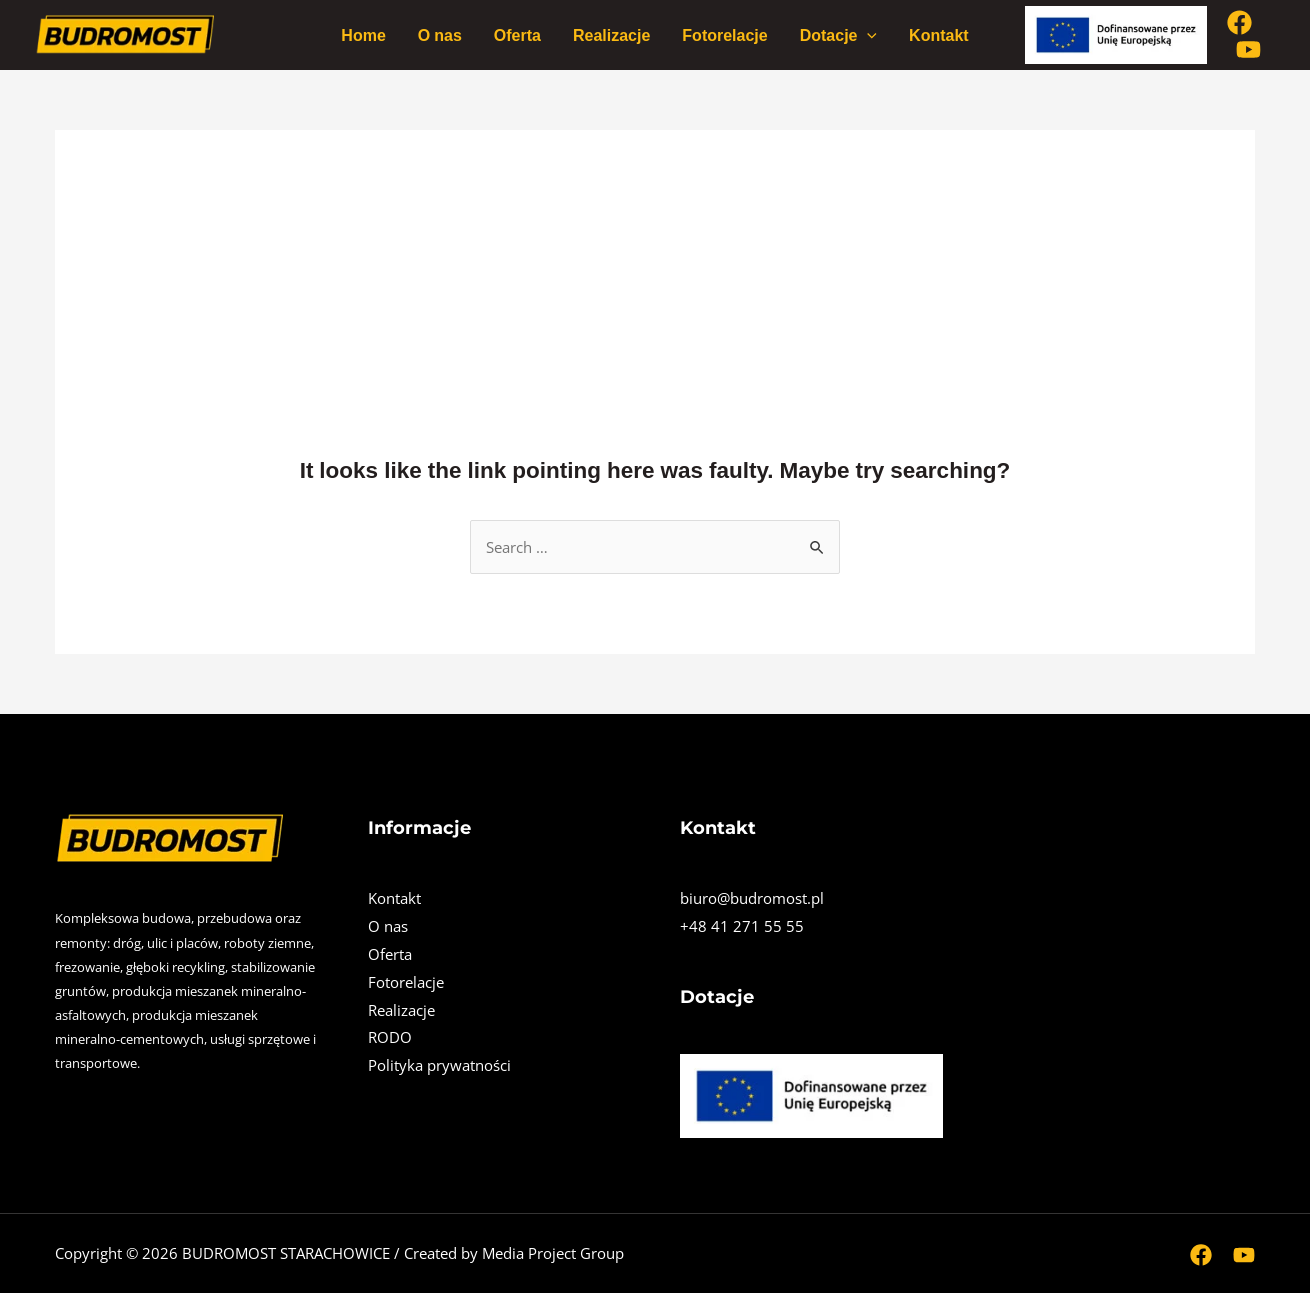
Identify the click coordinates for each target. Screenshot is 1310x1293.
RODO (390, 1037)
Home (363, 35)
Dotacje (838, 35)
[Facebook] (1239, 22)
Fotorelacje (724, 35)
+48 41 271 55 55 (742, 926)
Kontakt (939, 35)
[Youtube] (1248, 49)
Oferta (517, 35)
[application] (867, 35)
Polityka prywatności (439, 1065)
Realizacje (611, 35)
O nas (440, 35)
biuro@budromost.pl (752, 898)
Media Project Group (553, 1252)
